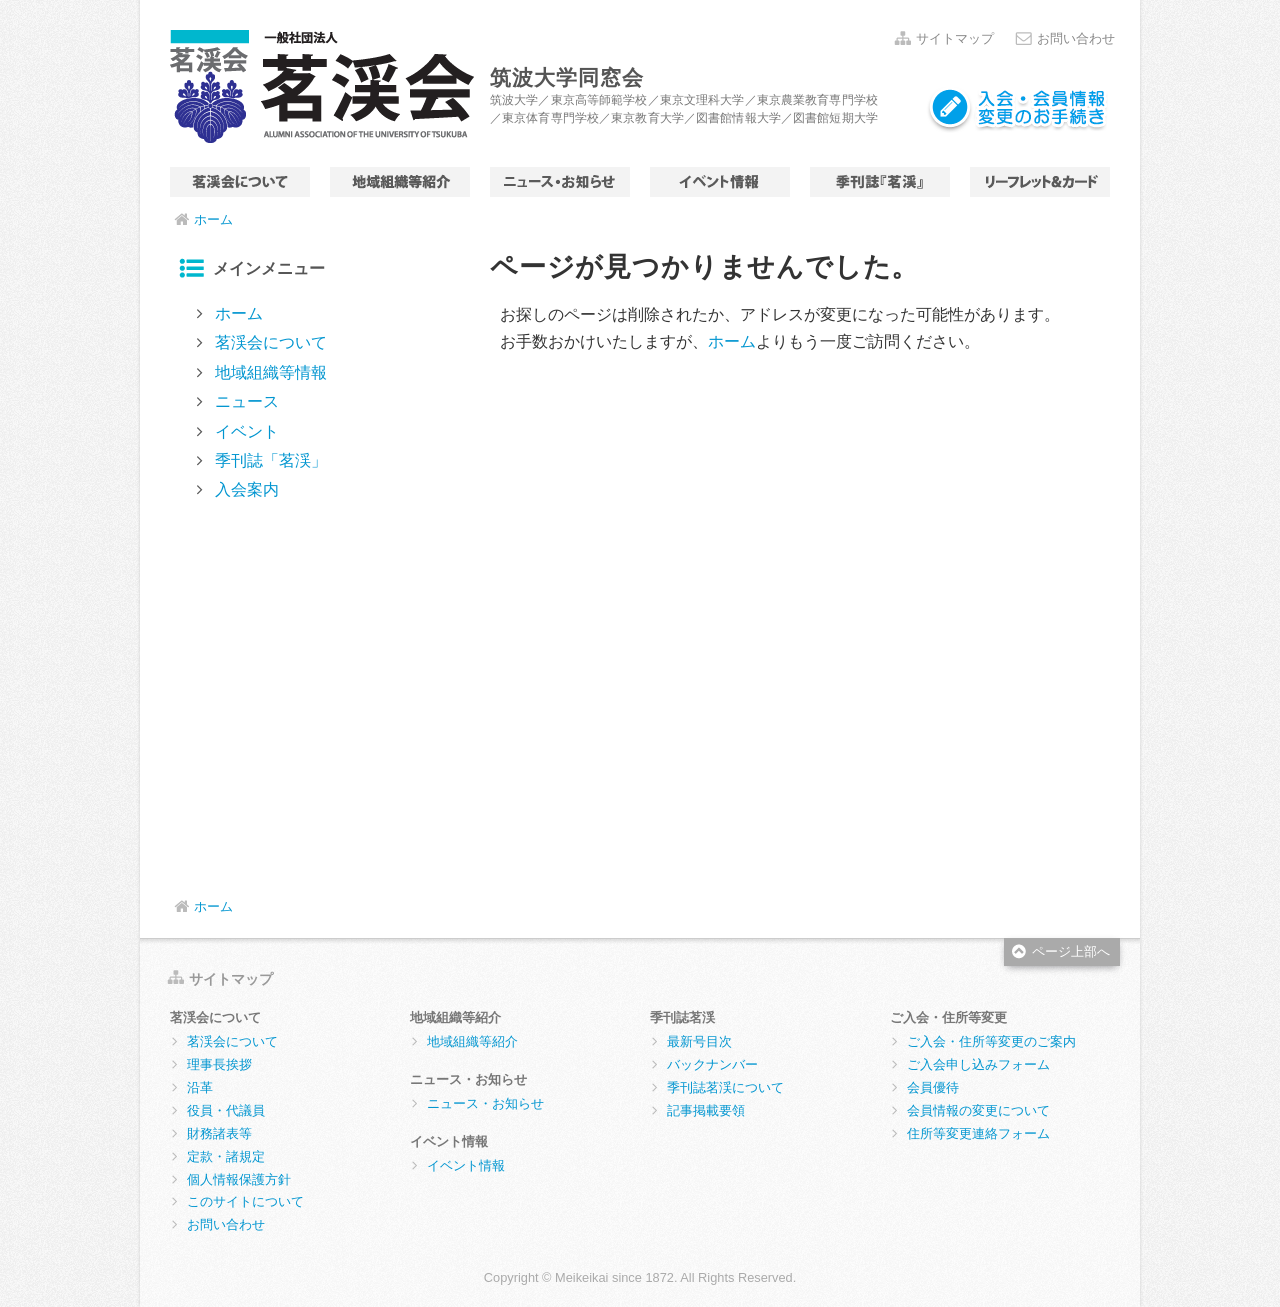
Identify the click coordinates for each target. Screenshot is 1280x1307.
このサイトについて (245, 1201)
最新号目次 (699, 1041)
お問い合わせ (1076, 38)
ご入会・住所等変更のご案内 (991, 1041)
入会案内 (247, 489)
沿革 (200, 1087)
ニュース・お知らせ (560, 182)
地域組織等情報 (400, 182)
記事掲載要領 (706, 1110)
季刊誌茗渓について (725, 1087)
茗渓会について (240, 182)
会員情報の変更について (978, 1110)
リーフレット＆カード (1040, 182)
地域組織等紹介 (472, 1041)
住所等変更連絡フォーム (978, 1133)
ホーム (213, 219)
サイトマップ (955, 38)
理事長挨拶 (219, 1064)
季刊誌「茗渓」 (880, 182)
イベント (720, 182)
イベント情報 (466, 1165)
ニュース (247, 401)
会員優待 (933, 1087)
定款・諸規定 (226, 1156)
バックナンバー (712, 1064)
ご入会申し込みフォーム (978, 1064)
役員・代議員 (226, 1110)
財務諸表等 (219, 1133)
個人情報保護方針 (239, 1179)
